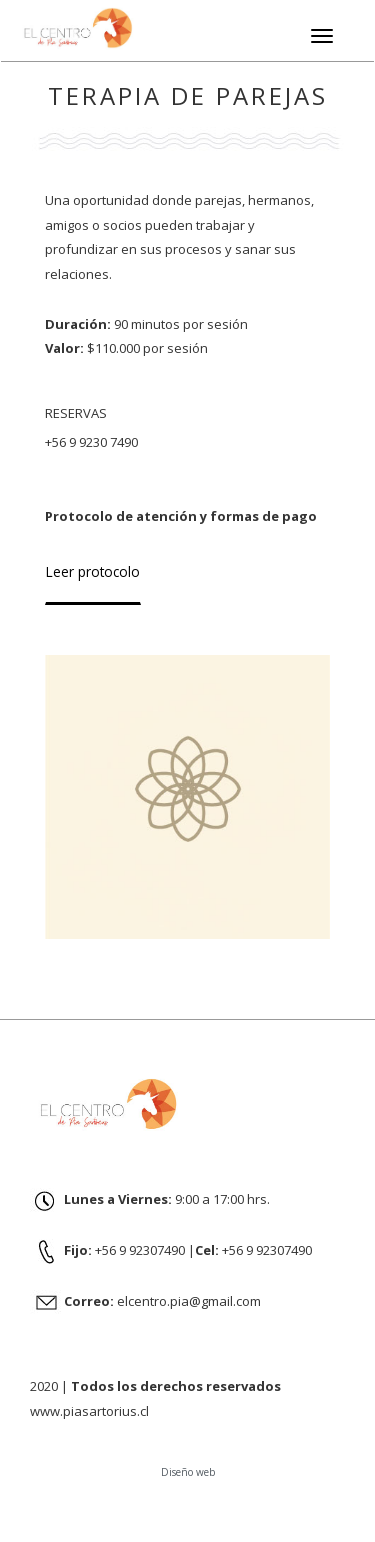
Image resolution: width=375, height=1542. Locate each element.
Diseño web (188, 1472)
